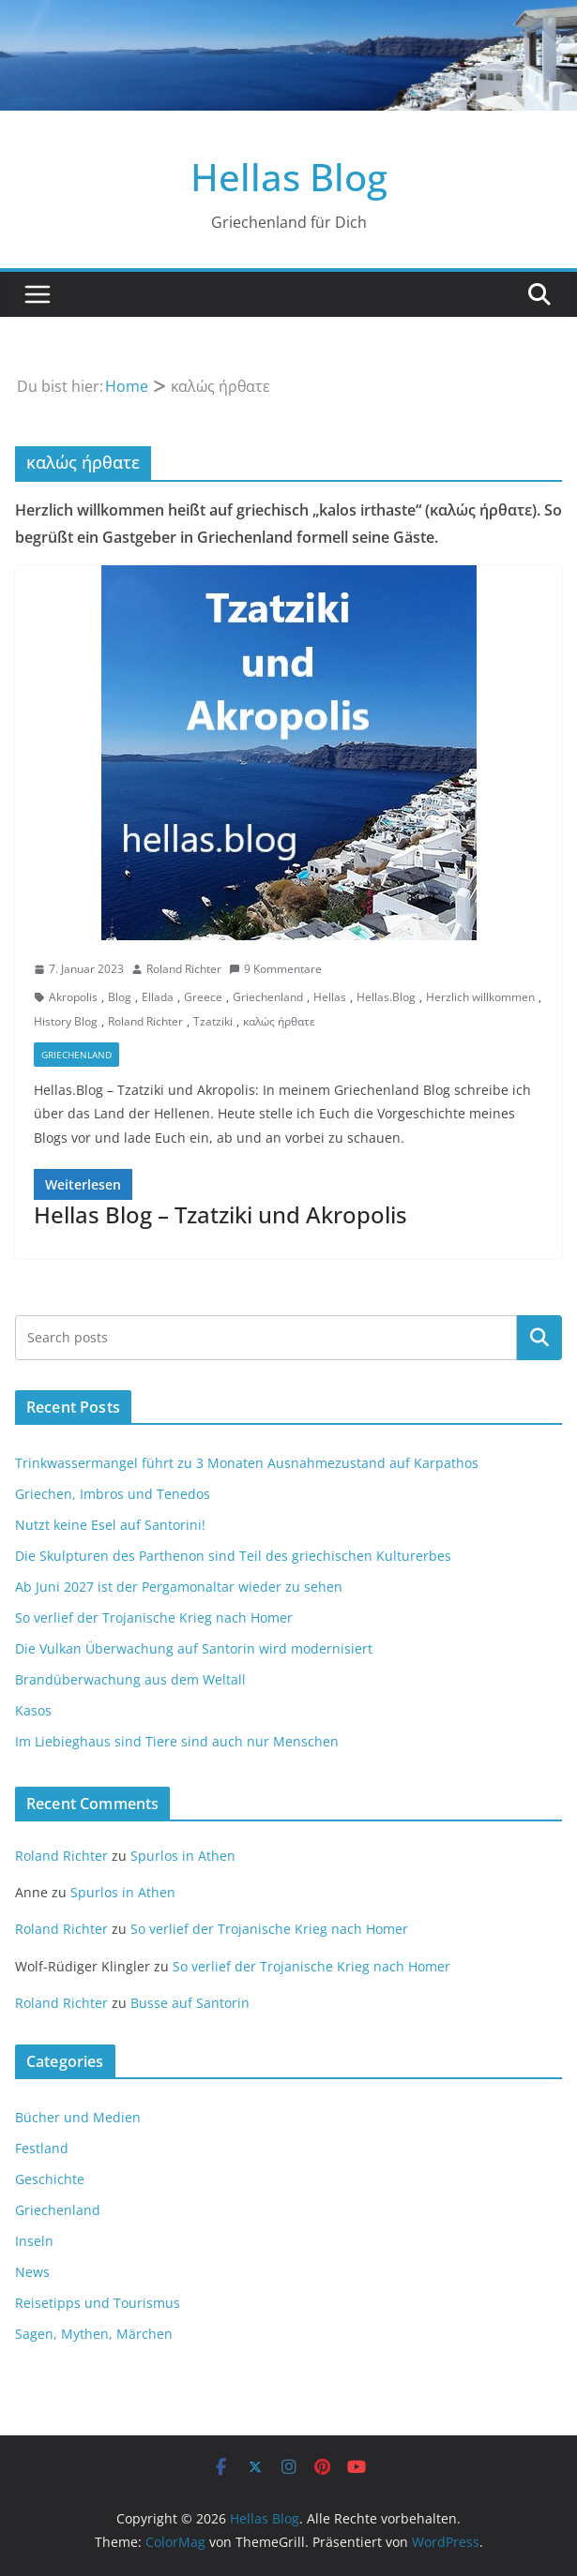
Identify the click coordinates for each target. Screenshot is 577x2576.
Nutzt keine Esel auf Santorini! (110, 1525)
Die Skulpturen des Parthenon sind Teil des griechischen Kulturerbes (233, 1556)
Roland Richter (183, 969)
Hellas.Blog (386, 997)
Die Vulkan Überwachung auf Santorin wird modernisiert (193, 1648)
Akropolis (73, 997)
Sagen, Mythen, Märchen (94, 2334)
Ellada (158, 997)
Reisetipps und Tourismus (97, 2303)
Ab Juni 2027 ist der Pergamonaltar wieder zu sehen (178, 1586)
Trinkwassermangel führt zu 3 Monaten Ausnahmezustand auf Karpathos (246, 1463)
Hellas (329, 997)
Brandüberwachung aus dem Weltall (130, 1679)
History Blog (66, 1021)
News (32, 2272)
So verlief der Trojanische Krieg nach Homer (154, 1617)
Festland (41, 2148)
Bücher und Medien (78, 2117)
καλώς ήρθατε (279, 1021)
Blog (119, 997)
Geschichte (49, 2179)
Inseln (34, 2241)
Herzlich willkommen (480, 997)
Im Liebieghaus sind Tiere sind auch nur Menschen (177, 1741)
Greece (203, 997)
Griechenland (268, 997)
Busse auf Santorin (190, 2003)
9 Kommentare (275, 969)
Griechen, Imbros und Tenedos (112, 1494)
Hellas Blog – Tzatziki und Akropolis (220, 1214)
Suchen (539, 1337)
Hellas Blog (288, 176)
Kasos (33, 1710)
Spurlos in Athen (182, 1856)
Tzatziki (213, 1021)
